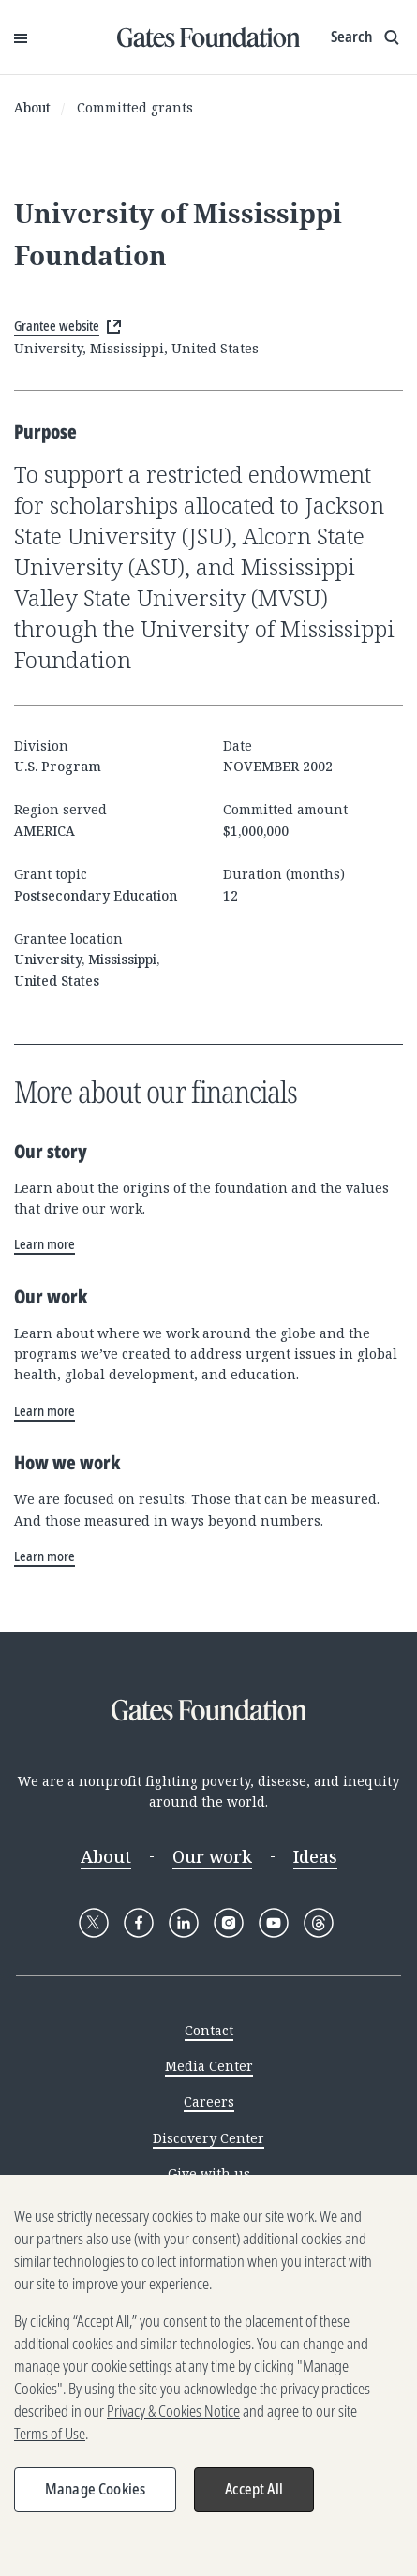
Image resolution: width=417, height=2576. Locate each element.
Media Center (209, 2066)
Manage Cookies (95, 2496)
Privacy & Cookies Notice (173, 2418)
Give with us (209, 2173)
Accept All (254, 2496)
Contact (209, 2030)
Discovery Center (208, 2138)
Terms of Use (49, 2441)
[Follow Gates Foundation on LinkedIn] (184, 1923)
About (32, 107)
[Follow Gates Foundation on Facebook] (139, 1923)
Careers (209, 2101)
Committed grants (135, 107)
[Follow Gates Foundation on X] (94, 1923)
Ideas (315, 1856)
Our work (212, 1856)
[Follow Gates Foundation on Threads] (318, 1923)
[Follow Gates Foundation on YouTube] (273, 1923)
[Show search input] (367, 37)
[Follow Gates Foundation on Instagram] (229, 1923)
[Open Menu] (20, 37)
